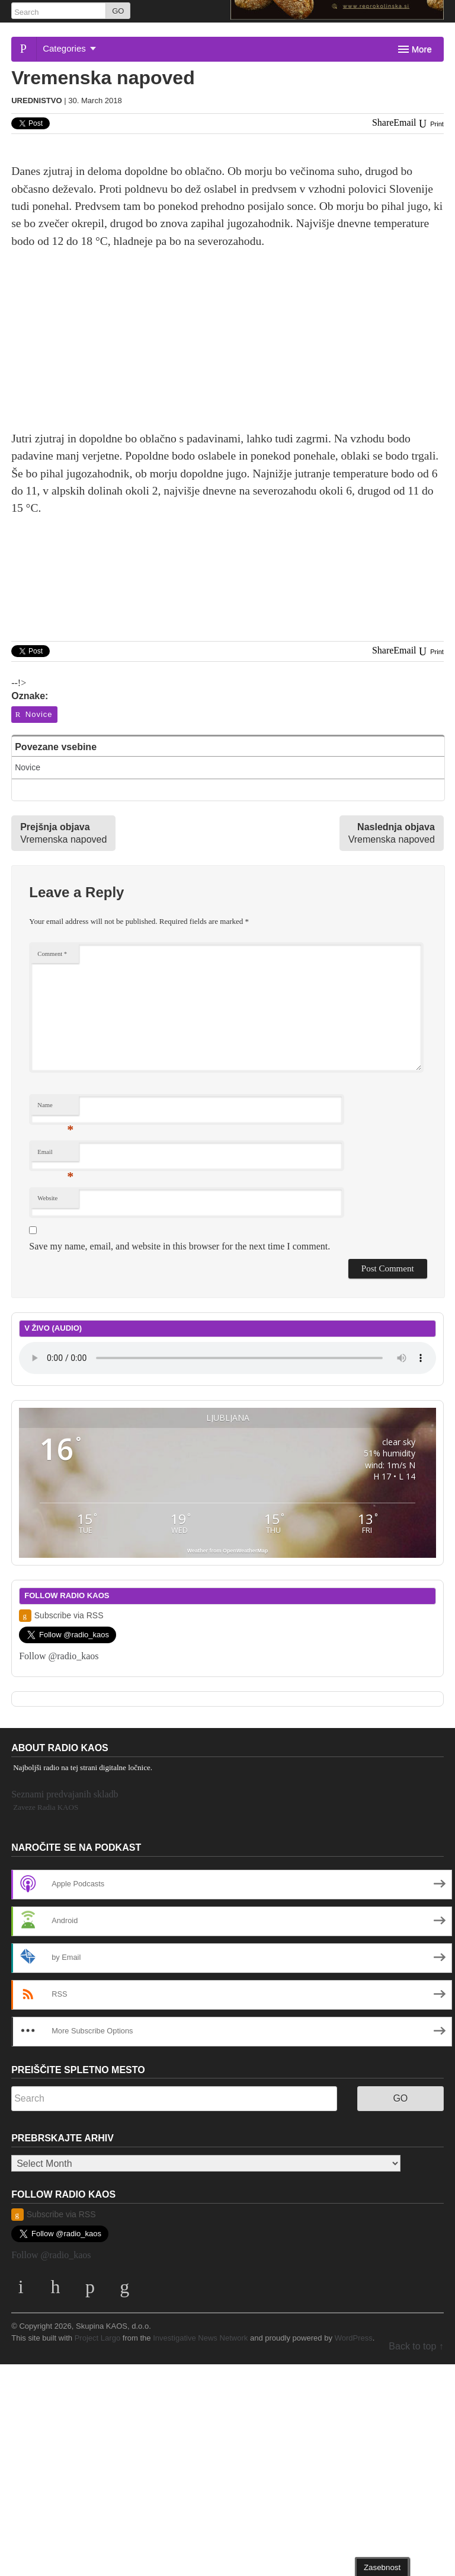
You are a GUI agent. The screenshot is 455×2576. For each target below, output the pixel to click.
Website (47, 1198)
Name (55, 1108)
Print (431, 123)
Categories (69, 48)
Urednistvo (36, 100)
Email (55, 1155)
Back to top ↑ (416, 2346)
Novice (33, 714)
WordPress (354, 2337)
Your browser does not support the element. (227, 1358)
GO (118, 11)
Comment (52, 954)
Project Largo (98, 2337)
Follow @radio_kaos (58, 1656)
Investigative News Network (200, 2337)
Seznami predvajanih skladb (64, 1794)
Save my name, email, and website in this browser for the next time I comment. (179, 1246)
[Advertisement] (227, 347)
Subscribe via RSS (61, 1615)
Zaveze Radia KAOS (45, 1807)
